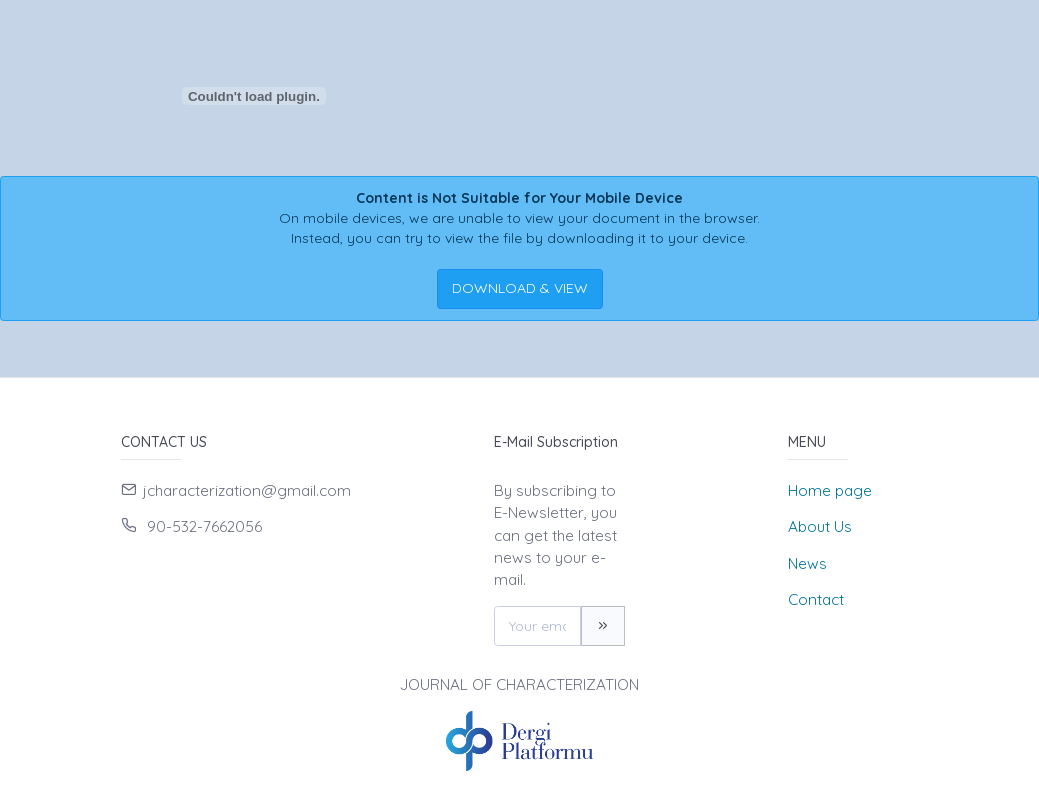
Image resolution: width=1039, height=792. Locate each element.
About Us (820, 526)
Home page (830, 490)
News (807, 563)
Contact (816, 599)
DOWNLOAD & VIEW (520, 288)
